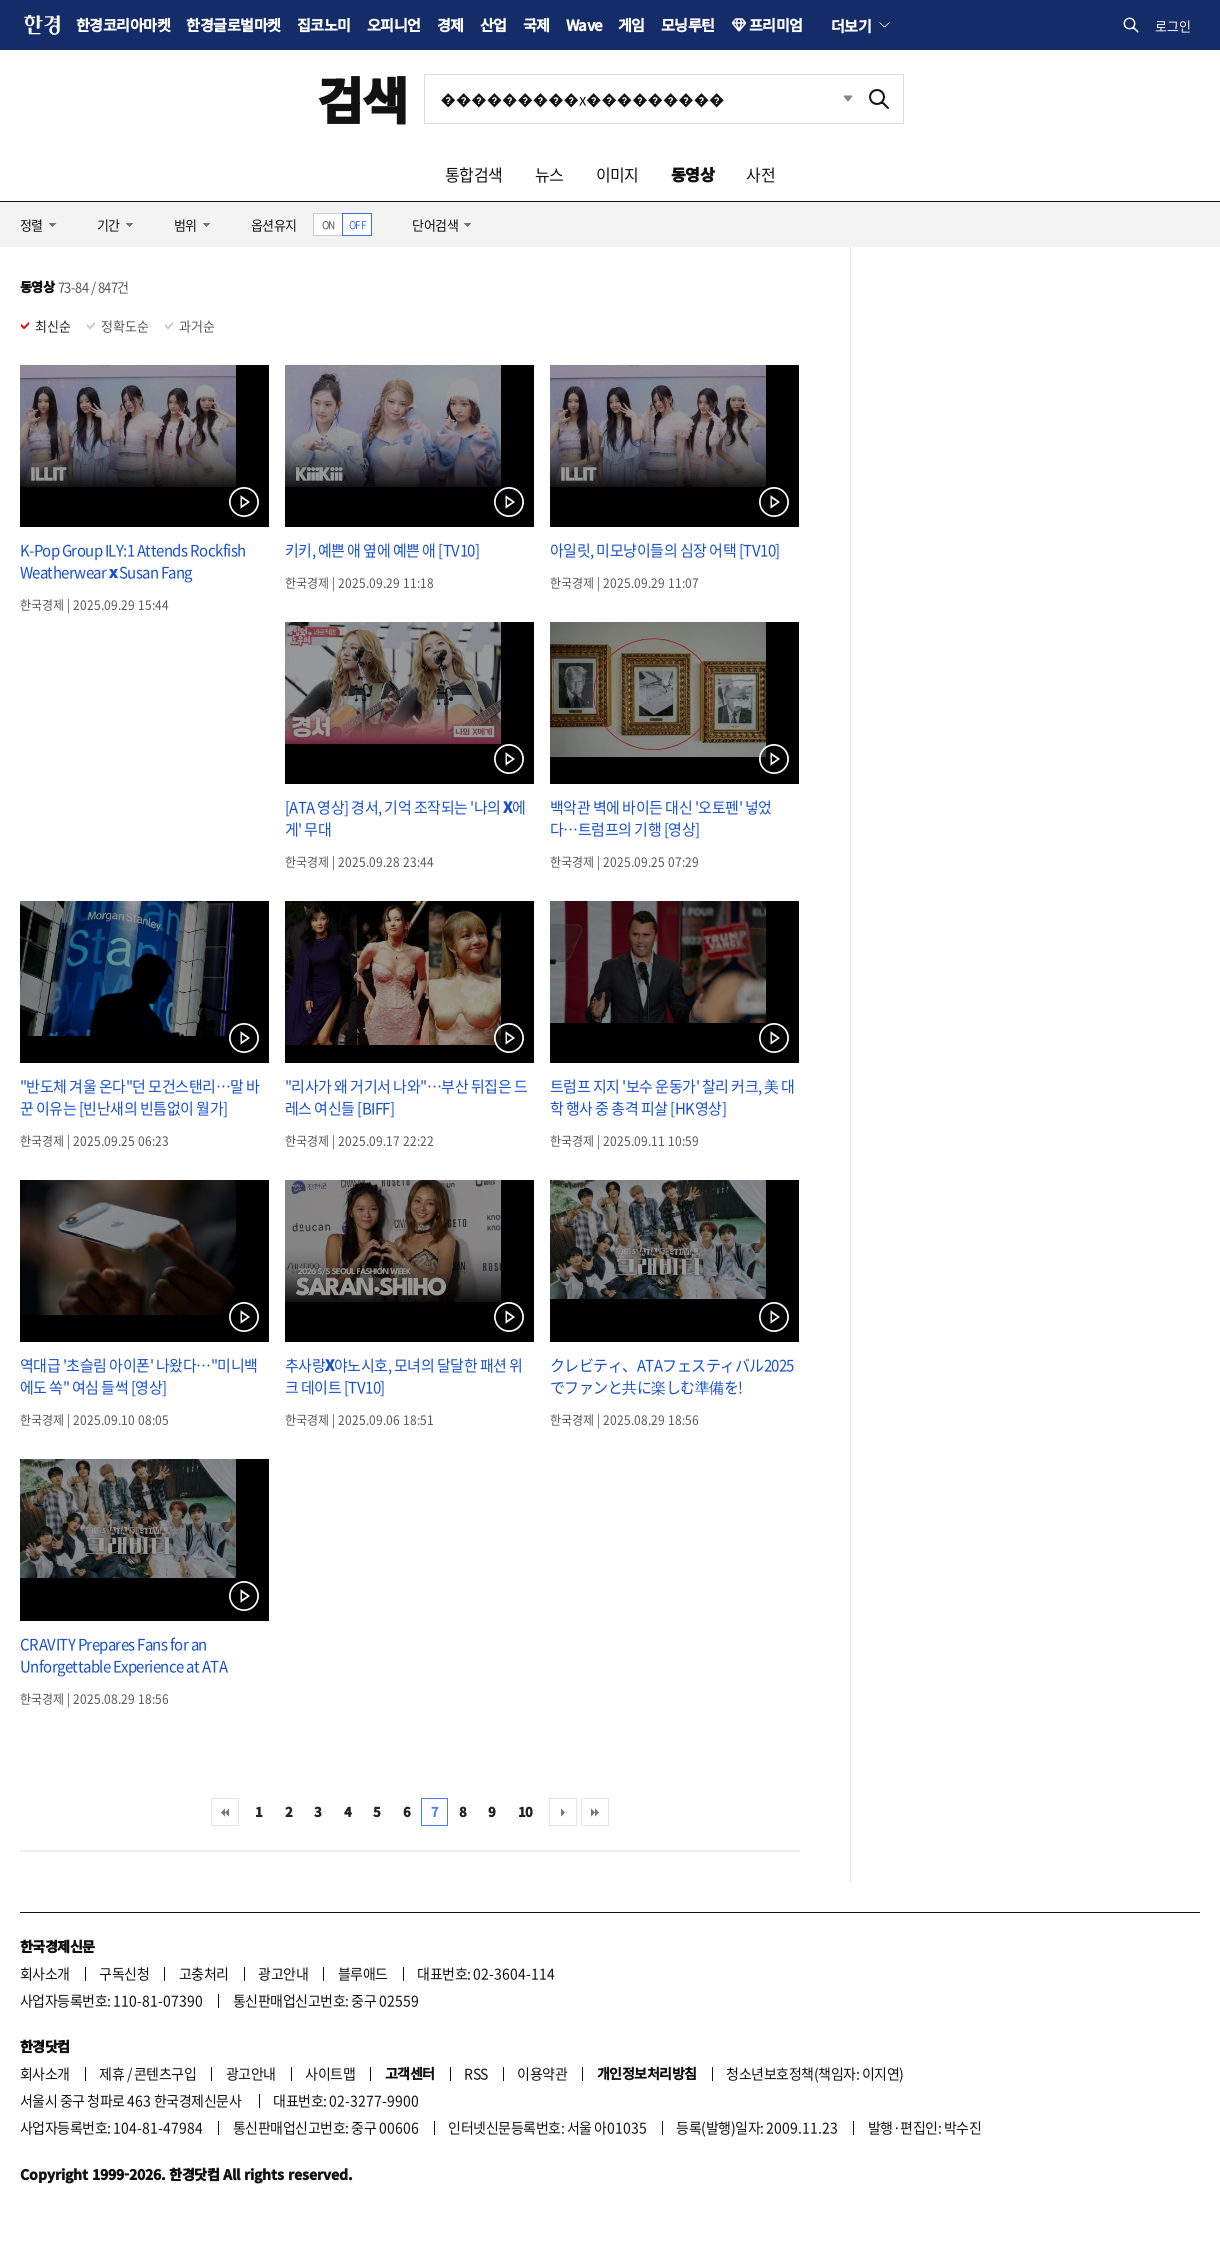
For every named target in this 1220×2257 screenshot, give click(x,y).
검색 (362, 98)
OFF (357, 224)
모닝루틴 (688, 24)
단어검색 (435, 224)
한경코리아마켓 (123, 24)
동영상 (692, 174)
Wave (584, 24)
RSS (475, 2073)
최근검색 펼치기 (833, 99)
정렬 (31, 224)
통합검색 (474, 174)
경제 (450, 24)
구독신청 (124, 1973)
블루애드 (363, 1973)
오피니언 (394, 24)
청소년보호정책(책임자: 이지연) (814, 2073)
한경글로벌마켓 (233, 24)
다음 (563, 1812)
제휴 (111, 2073)
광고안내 (283, 1973)
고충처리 (204, 1973)
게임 (631, 24)
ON (328, 224)
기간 (108, 224)
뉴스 (549, 174)
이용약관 (542, 2073)
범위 (185, 224)
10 (525, 1811)
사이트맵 (330, 2073)
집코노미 (324, 24)
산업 (493, 24)
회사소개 (45, 1973)
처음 (225, 1812)
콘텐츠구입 (165, 2073)
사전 (760, 174)
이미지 (617, 174)
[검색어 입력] (640, 99)
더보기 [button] (851, 25)
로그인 (1173, 25)
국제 (536, 24)
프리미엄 (776, 24)
